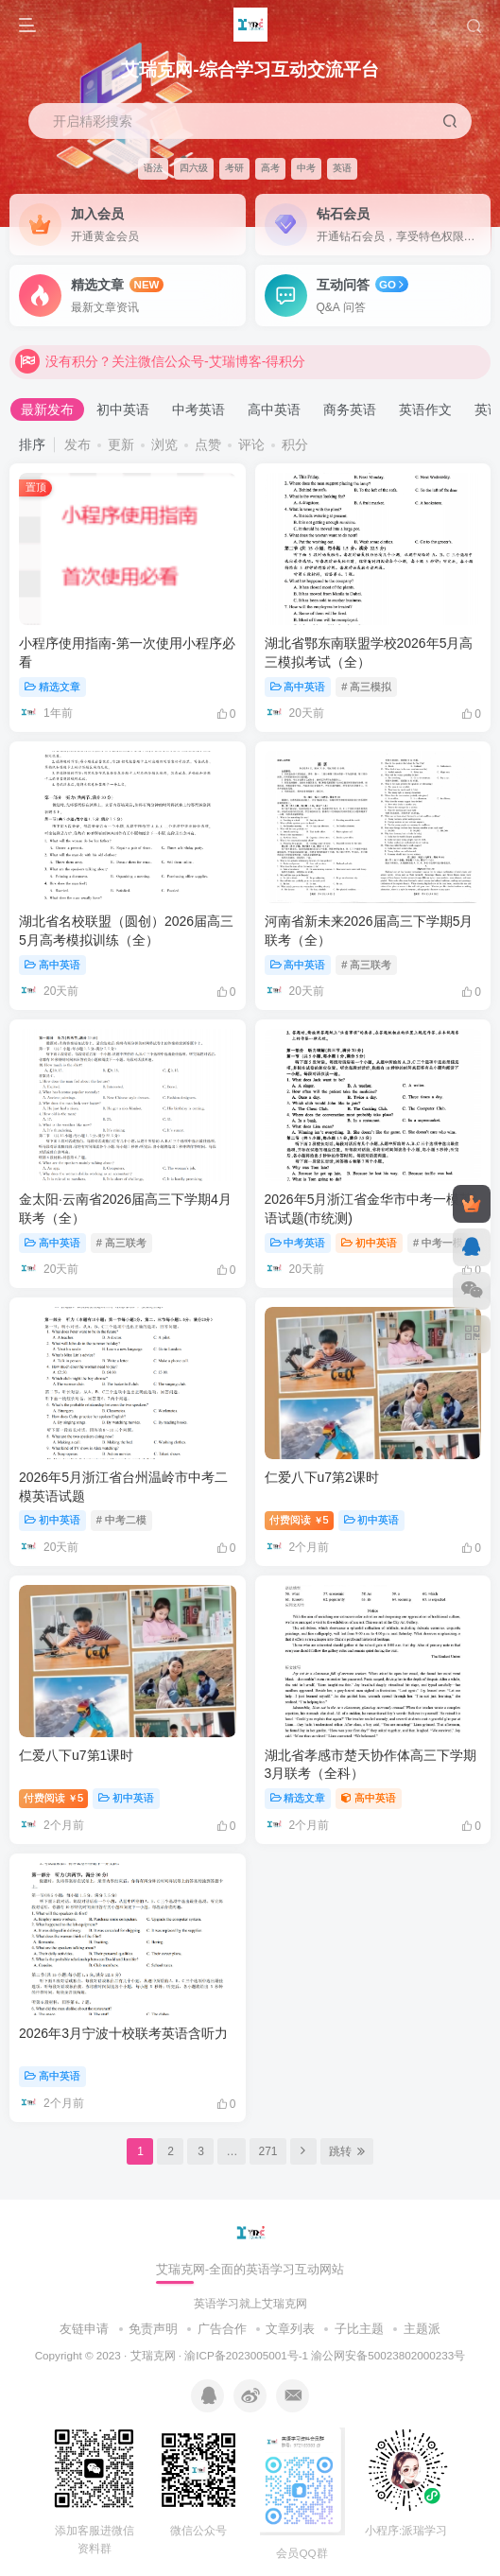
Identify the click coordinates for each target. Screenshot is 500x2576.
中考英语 (198, 409)
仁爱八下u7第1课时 (76, 1755)
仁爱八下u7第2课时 (322, 1477)
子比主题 (359, 2329)
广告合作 (222, 2329)
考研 (234, 168)
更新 (121, 444)
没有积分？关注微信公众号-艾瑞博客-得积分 (160, 367)
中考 (306, 168)
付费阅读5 (299, 1519)
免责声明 (153, 2329)
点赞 (208, 444)
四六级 (194, 168)
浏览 (164, 444)
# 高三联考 (366, 964)
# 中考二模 (121, 1519)
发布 (77, 444)
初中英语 (122, 409)
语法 (153, 168)
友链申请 (84, 2329)
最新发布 (47, 409)
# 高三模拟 (366, 686)
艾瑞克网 (153, 2355)
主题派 (422, 2329)
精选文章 (52, 686)
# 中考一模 (438, 1242)
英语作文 (425, 409)
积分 (295, 444)
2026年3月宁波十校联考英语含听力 (123, 2033)
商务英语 (349, 409)
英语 (342, 168)
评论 (251, 444)
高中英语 (274, 409)
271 (267, 2151)
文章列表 (290, 2329)
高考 (270, 168)
